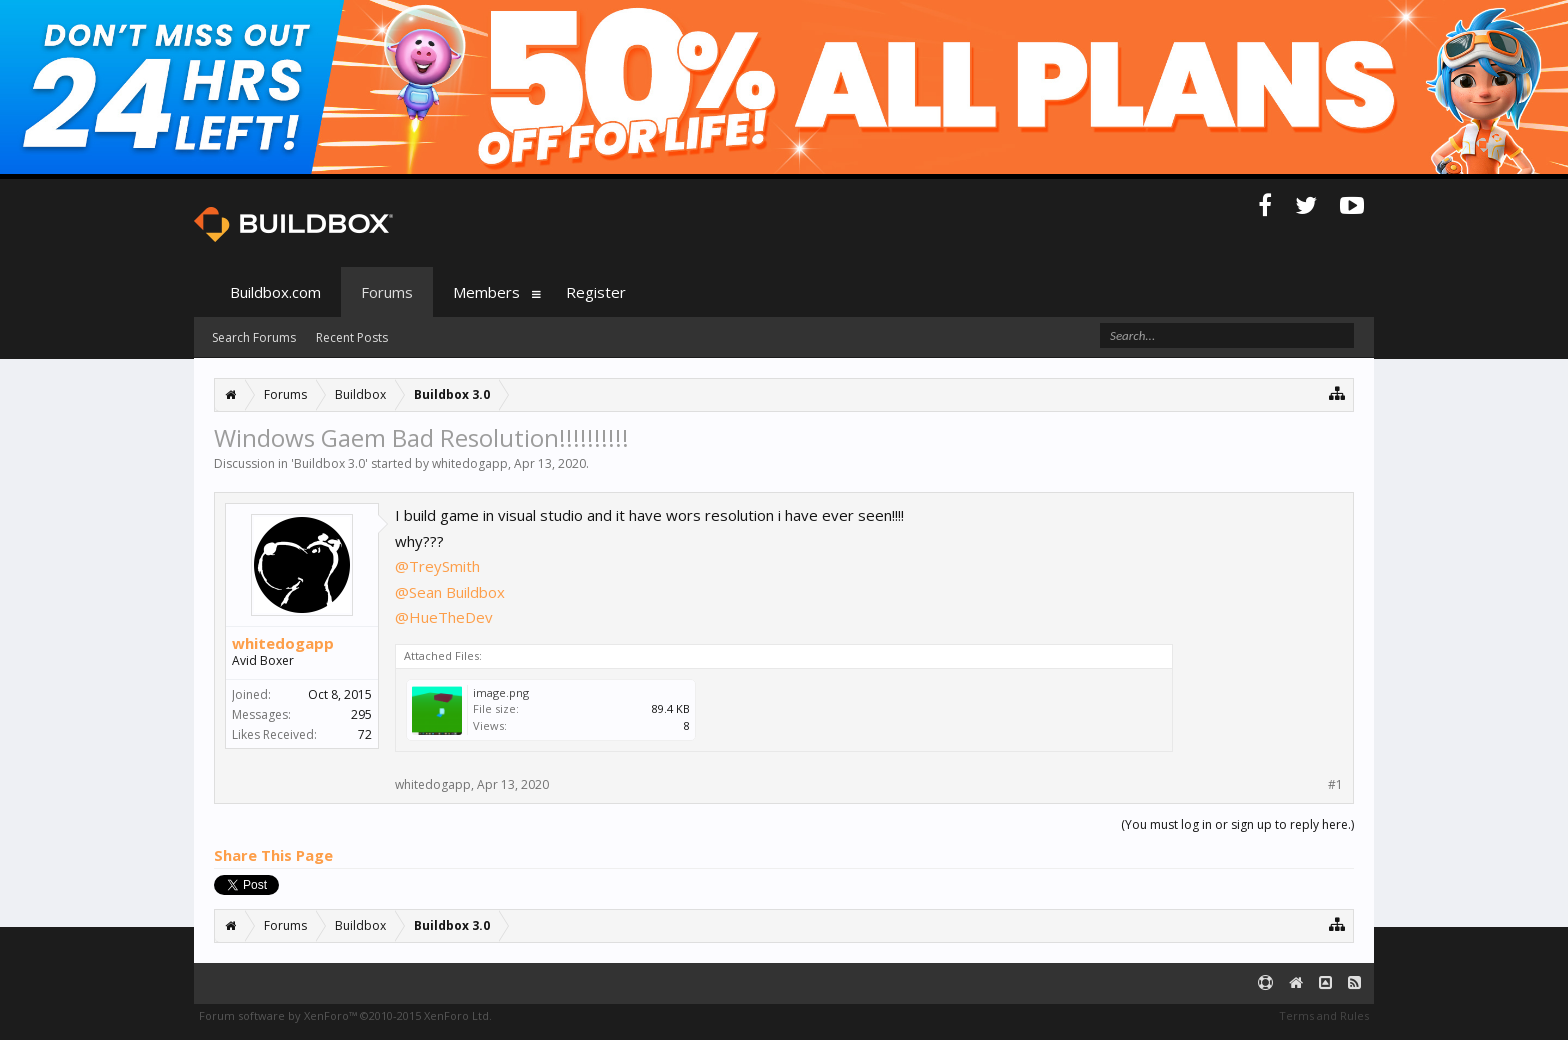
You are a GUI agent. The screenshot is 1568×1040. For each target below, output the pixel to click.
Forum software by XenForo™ (345, 1015)
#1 (1335, 785)
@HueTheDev (444, 617)
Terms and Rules (1324, 1015)
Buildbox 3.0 (329, 463)
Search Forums (254, 337)
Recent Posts (352, 337)
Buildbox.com (275, 292)
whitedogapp (470, 463)
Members (486, 292)
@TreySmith (437, 566)
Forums (387, 292)
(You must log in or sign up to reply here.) (1237, 824)
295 (361, 714)
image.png (501, 692)
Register (596, 292)
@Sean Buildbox (450, 592)
